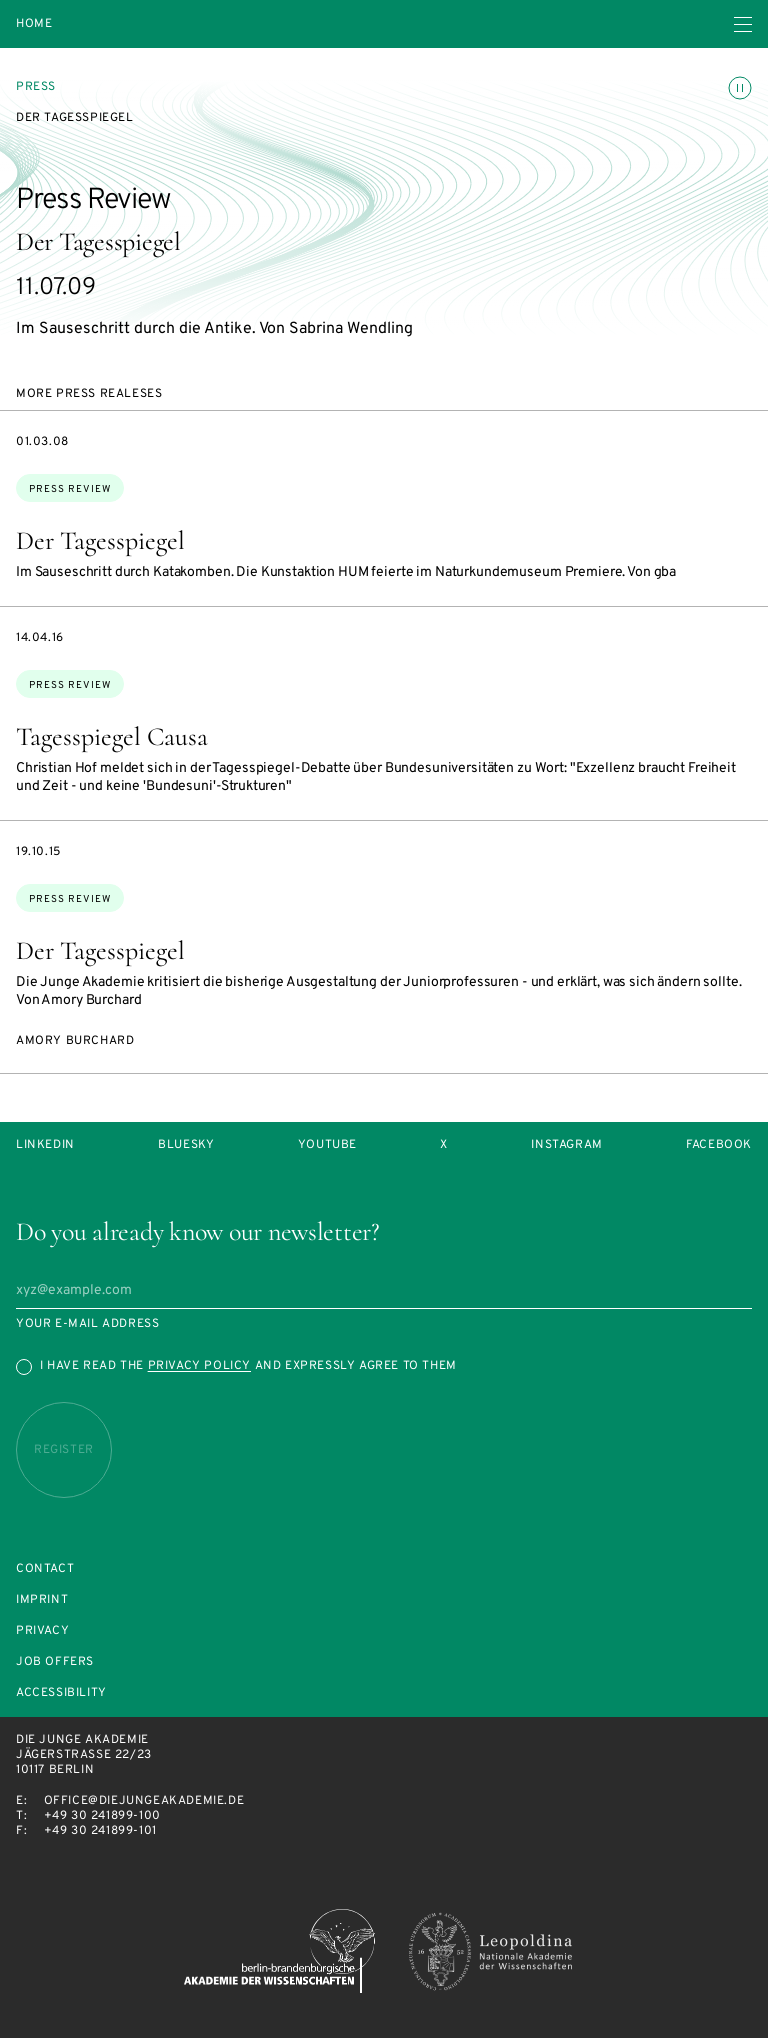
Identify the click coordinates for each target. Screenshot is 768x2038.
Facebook (719, 1145)
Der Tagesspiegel (100, 540)
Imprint (42, 1600)
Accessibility (61, 1693)
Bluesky (186, 1145)
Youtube (327, 1145)
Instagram (566, 1145)
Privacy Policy (199, 1366)
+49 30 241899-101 (100, 1831)
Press (36, 87)
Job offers (55, 1662)
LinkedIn (45, 1145)
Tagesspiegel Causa (112, 736)
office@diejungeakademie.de (144, 1801)
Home (34, 24)
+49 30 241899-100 (102, 1816)
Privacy (42, 1631)
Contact (45, 1569)
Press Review (70, 489)
